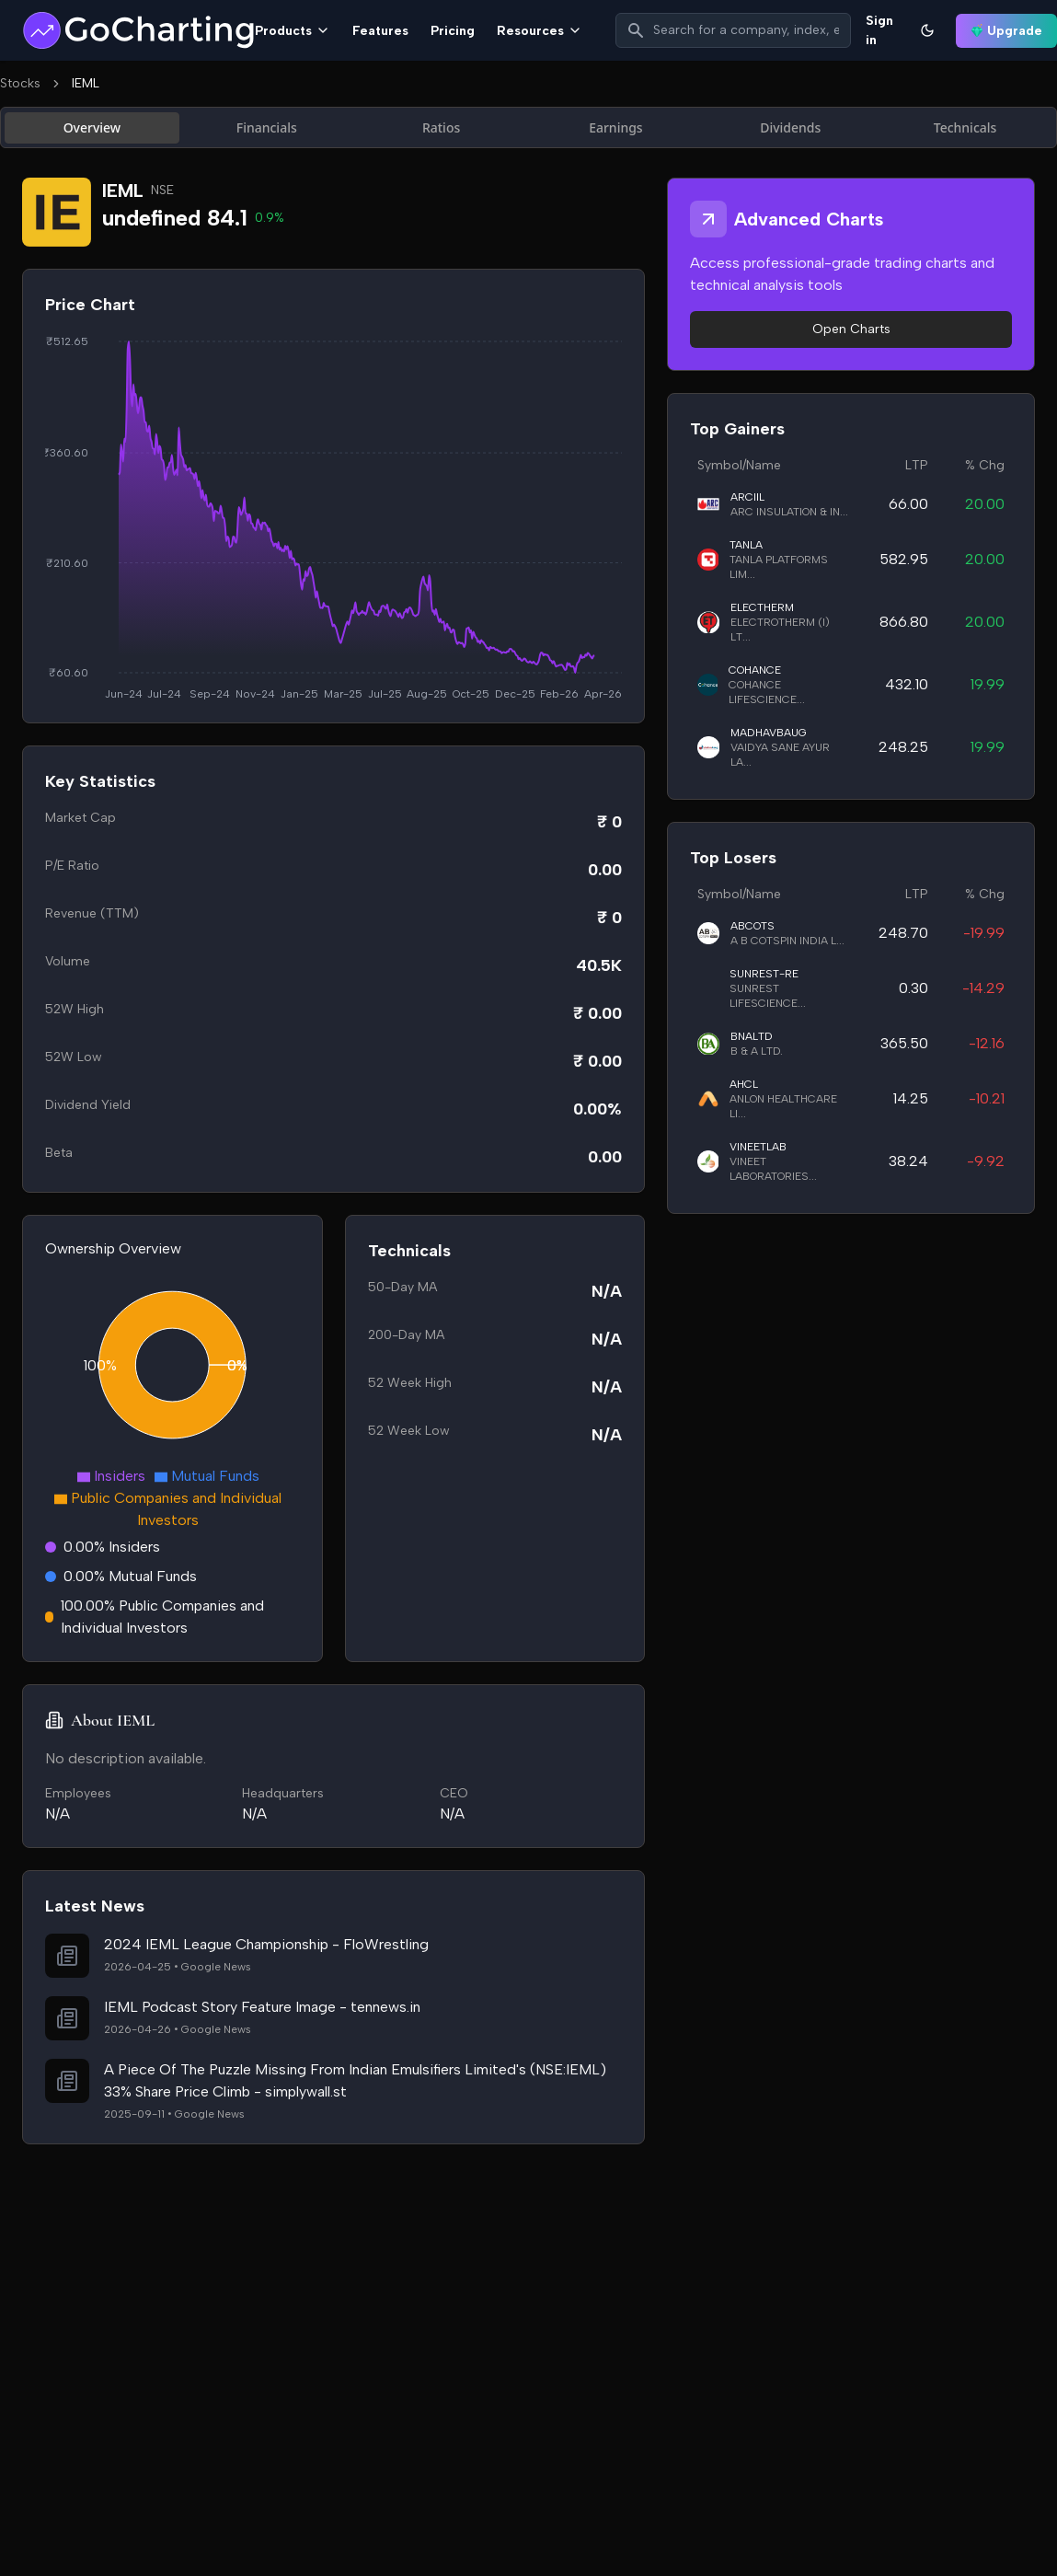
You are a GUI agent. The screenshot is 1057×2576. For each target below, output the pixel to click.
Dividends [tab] (790, 127)
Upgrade (1006, 31)
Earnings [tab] (616, 127)
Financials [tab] (266, 127)
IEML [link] (85, 83)
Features (380, 31)
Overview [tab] (92, 127)
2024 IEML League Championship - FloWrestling (266, 1944)
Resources (539, 31)
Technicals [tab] (965, 127)
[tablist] (528, 127)
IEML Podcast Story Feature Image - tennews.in (262, 2007)
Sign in (879, 30)
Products (292, 31)
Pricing (453, 31)
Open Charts (851, 329)
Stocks (20, 83)
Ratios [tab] (441, 127)
